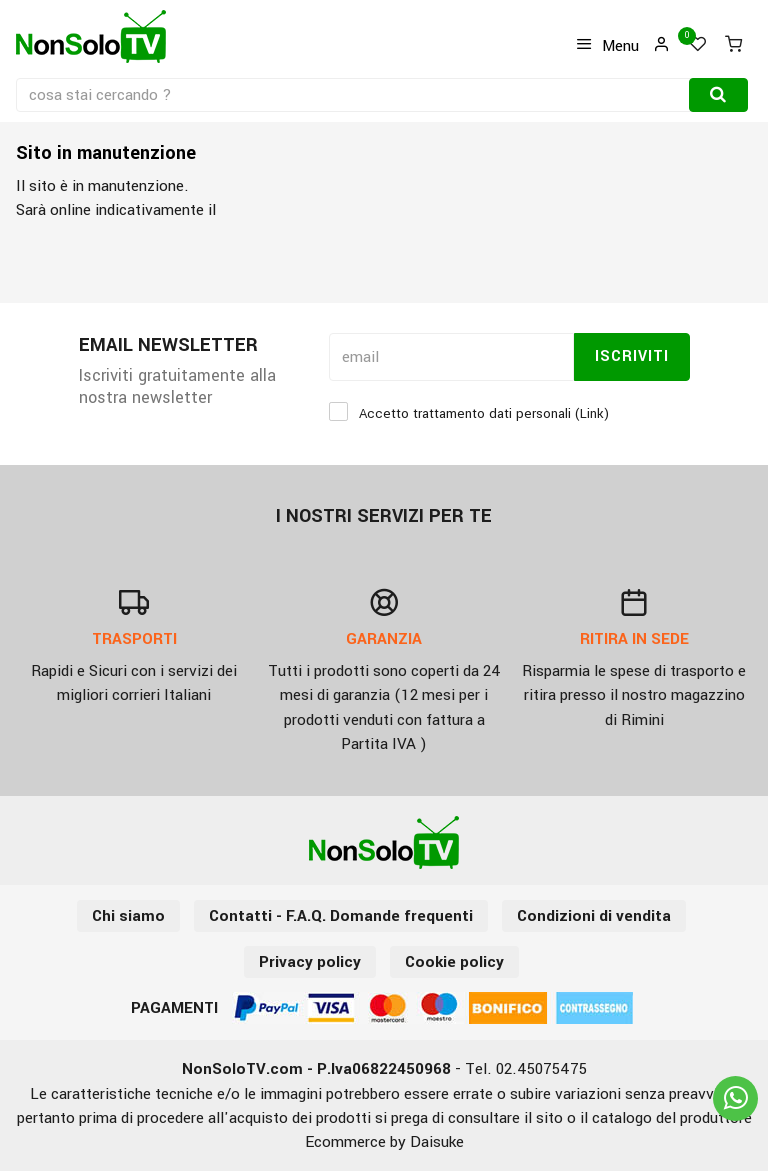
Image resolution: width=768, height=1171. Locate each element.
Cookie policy (454, 962)
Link (592, 413)
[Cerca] (718, 95)
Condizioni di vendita (594, 916)
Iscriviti (632, 356)
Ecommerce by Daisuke (384, 1142)
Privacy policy (310, 962)
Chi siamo (128, 916)
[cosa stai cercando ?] (354, 95)
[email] (451, 357)
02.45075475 (541, 1069)
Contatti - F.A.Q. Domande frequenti (341, 916)
